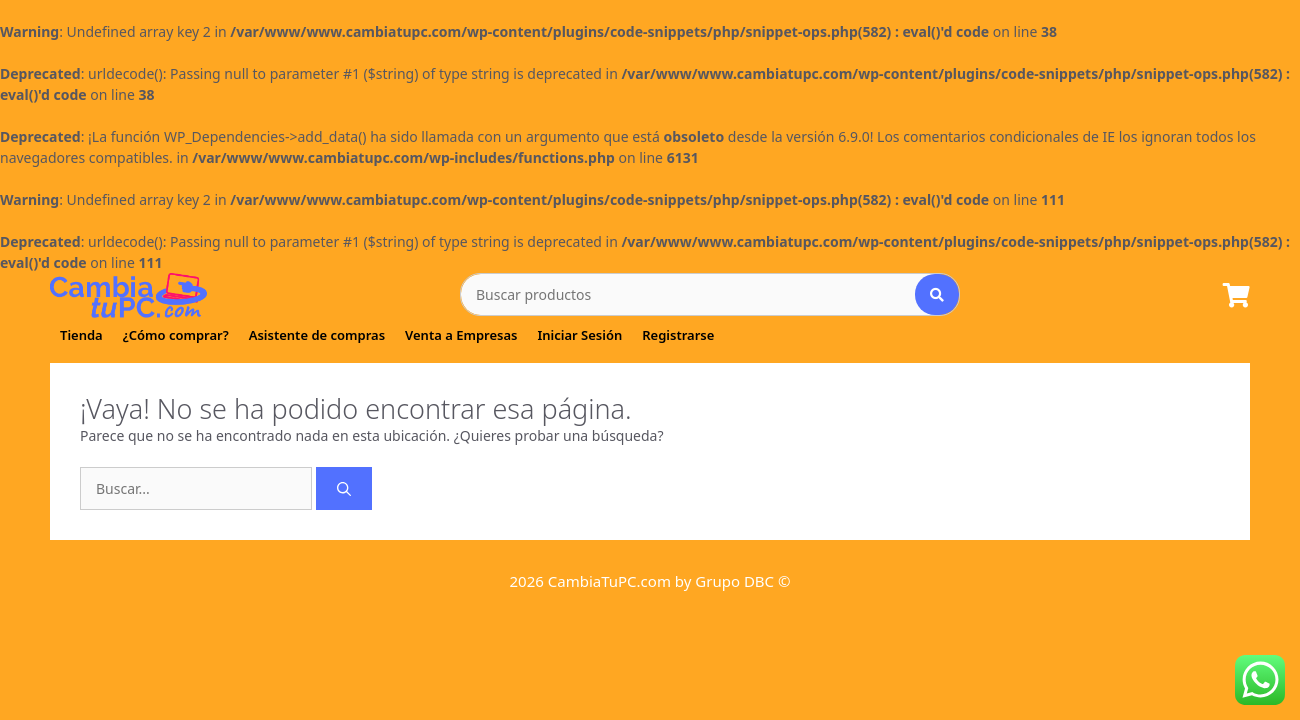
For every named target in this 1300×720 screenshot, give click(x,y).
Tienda (81, 335)
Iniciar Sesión (579, 335)
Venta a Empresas (461, 335)
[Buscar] (344, 488)
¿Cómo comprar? (176, 335)
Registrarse (678, 335)
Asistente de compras (317, 335)
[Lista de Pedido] (1236, 296)
